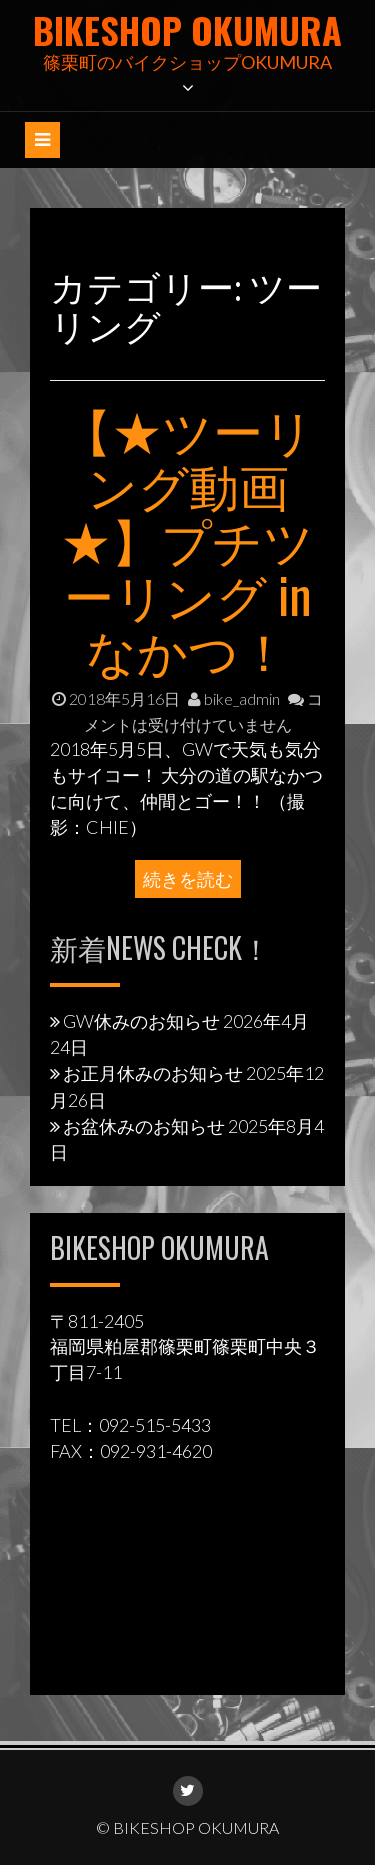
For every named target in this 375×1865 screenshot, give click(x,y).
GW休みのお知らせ (141, 1021)
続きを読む (188, 879)
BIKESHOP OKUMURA (187, 29)
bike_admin (234, 698)
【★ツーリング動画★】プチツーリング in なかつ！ (187, 538)
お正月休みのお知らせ (153, 1073)
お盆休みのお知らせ (144, 1126)
